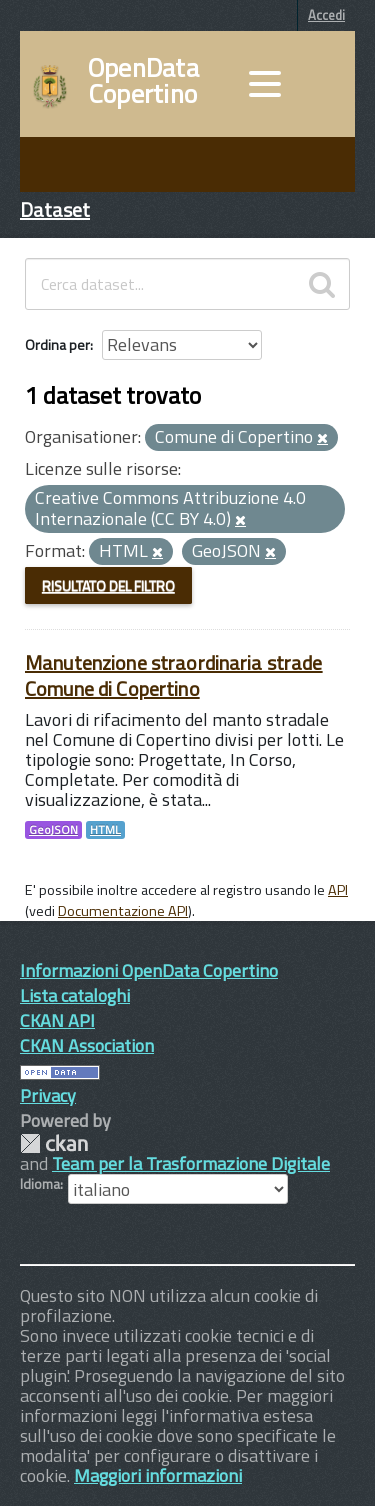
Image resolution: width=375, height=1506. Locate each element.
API (338, 890)
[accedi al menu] (265, 84)
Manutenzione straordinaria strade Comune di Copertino (174, 675)
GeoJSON (53, 830)
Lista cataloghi (75, 995)
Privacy (48, 1095)
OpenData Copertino (143, 81)
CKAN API (57, 1020)
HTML (105, 830)
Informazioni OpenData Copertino (149, 970)
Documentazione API (123, 911)
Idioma (40, 1184)
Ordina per (57, 344)
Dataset (55, 209)
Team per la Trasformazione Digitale (191, 1163)
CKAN (54, 1143)
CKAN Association (87, 1045)
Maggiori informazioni (158, 1475)
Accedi (326, 15)
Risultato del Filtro (108, 585)
